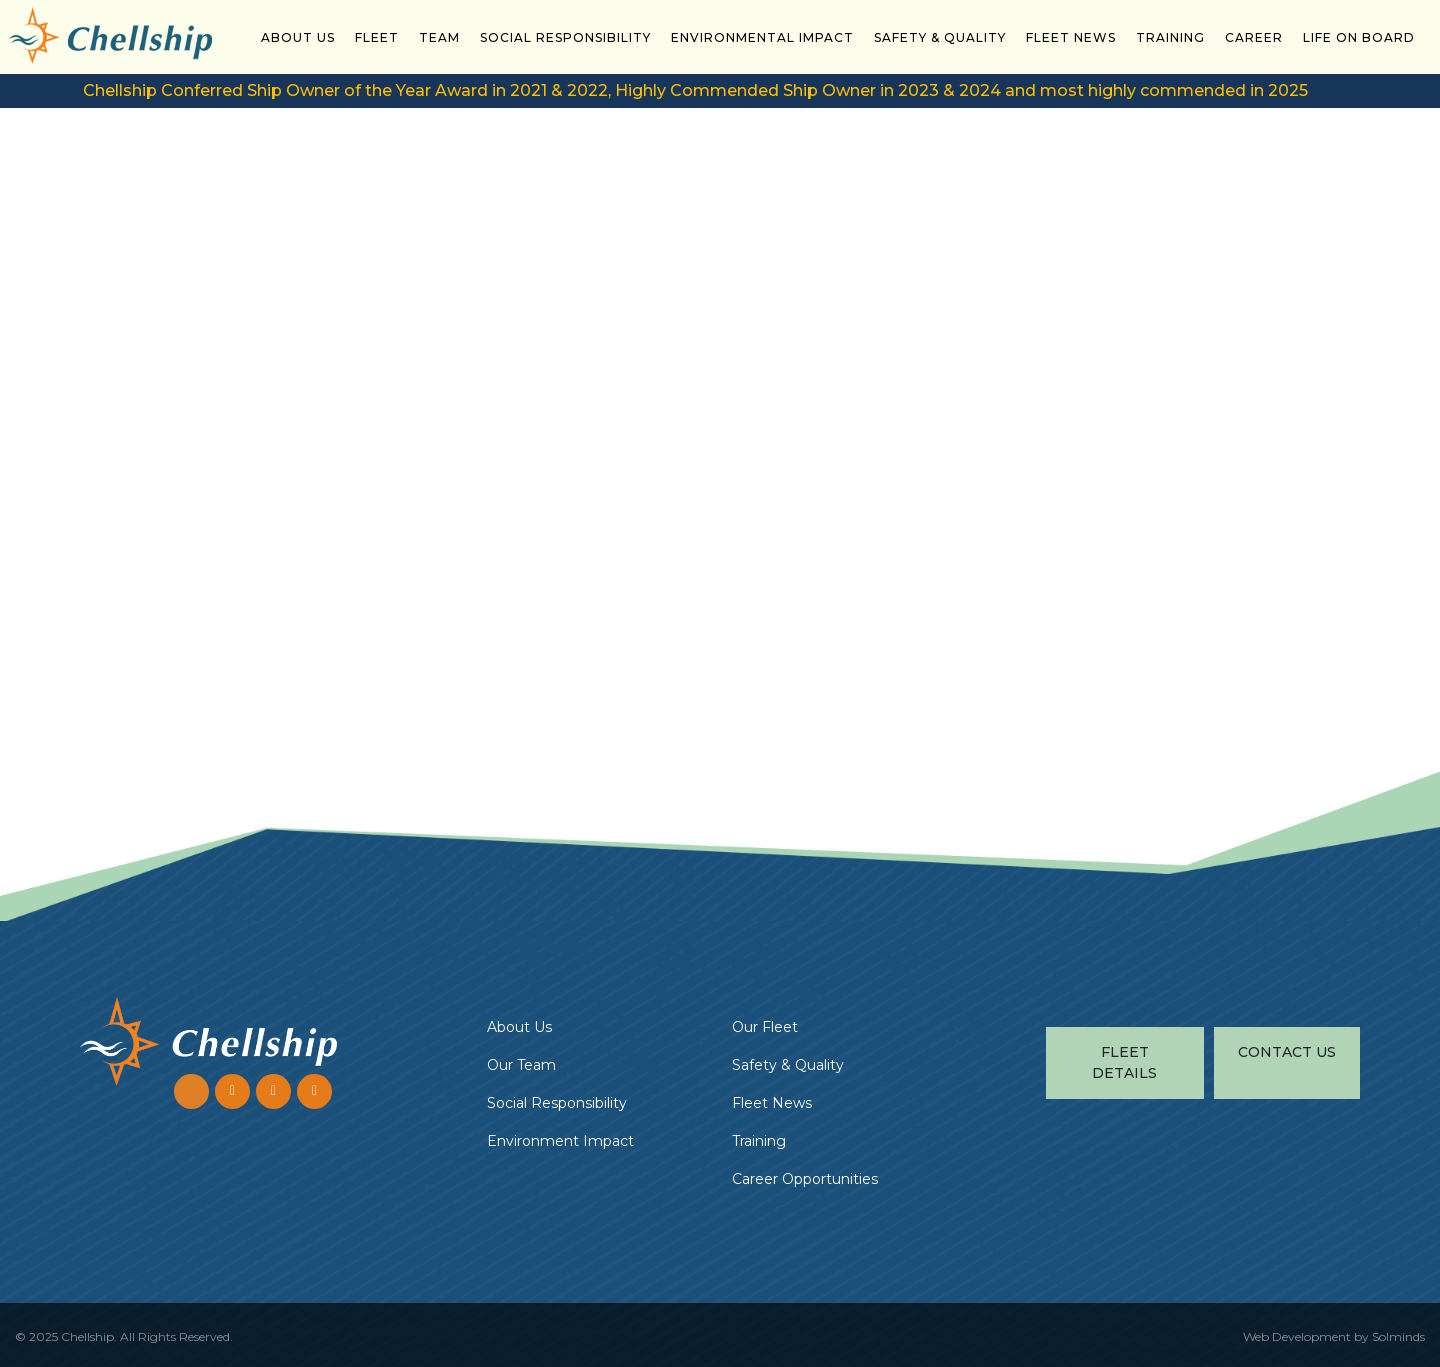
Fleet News (1071, 37)
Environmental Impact (762, 37)
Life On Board (1359, 37)
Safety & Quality (940, 37)
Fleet (377, 37)
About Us (298, 37)
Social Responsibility (565, 37)
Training (1170, 37)
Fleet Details (1124, 1062)
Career (1254, 37)
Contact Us (1287, 1052)
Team (439, 37)
